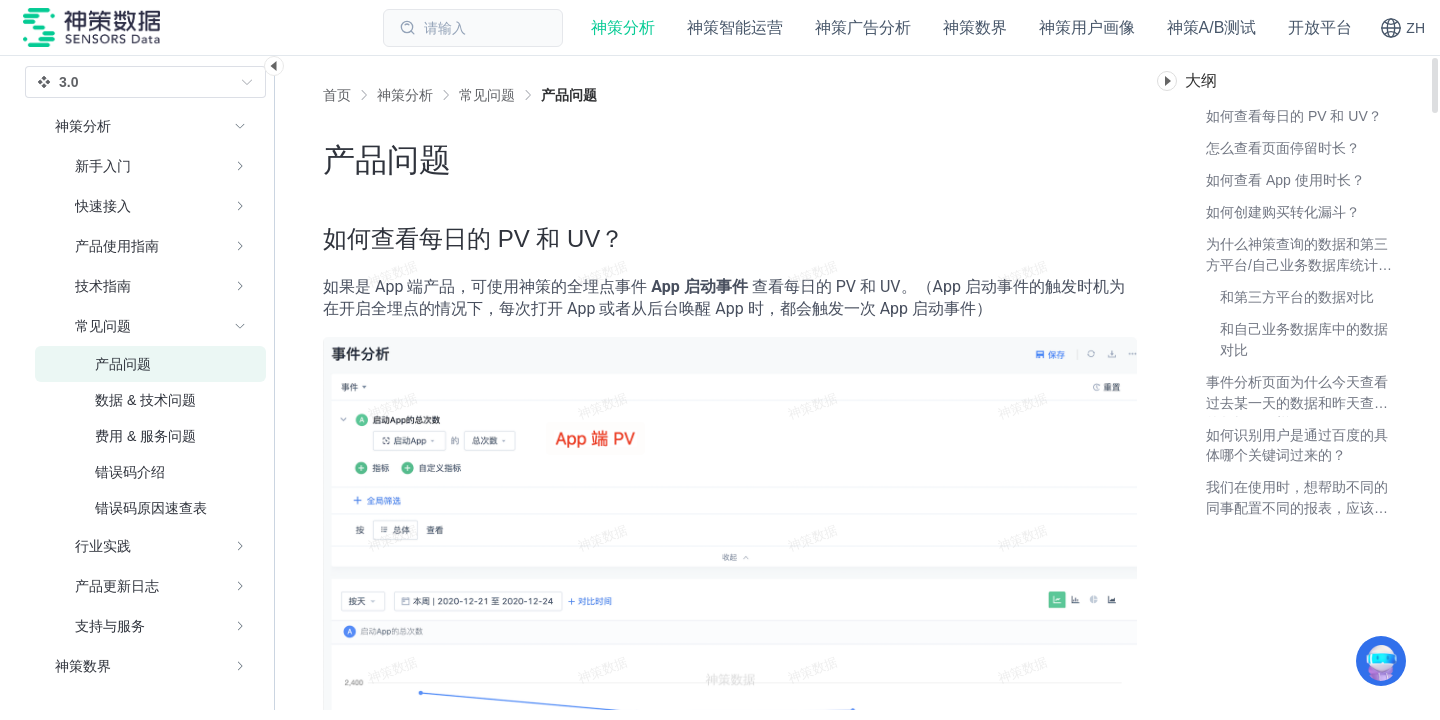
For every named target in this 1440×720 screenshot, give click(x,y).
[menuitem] (150, 376)
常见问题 (487, 95)
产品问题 (569, 95)
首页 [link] (337, 95)
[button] (1402, 28)
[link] (405, 95)
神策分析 (405, 95)
